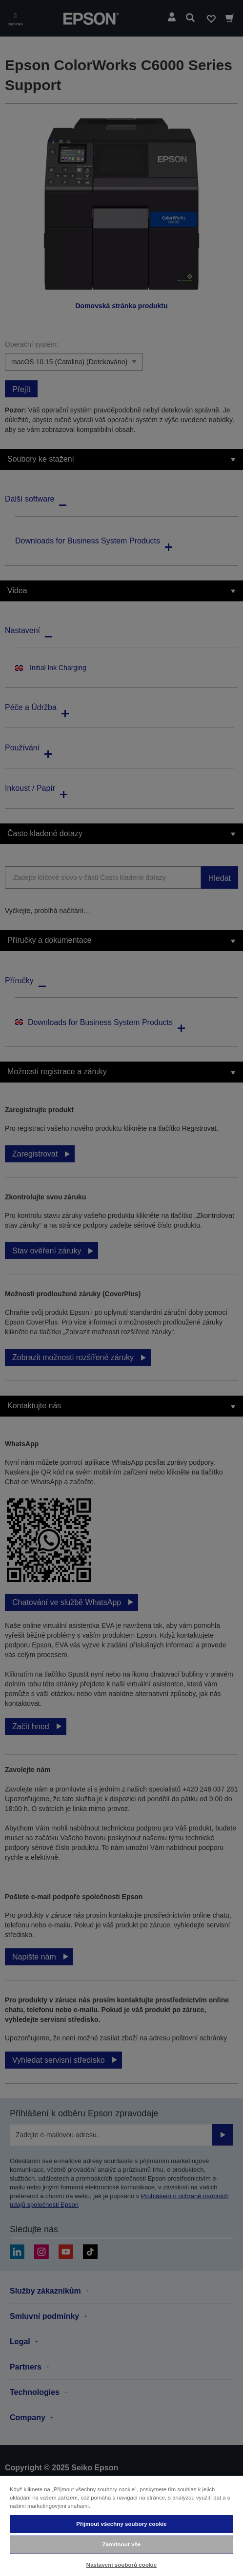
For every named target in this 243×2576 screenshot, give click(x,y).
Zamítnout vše (121, 2544)
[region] (121, 2525)
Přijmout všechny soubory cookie (121, 2524)
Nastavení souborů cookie (121, 2565)
